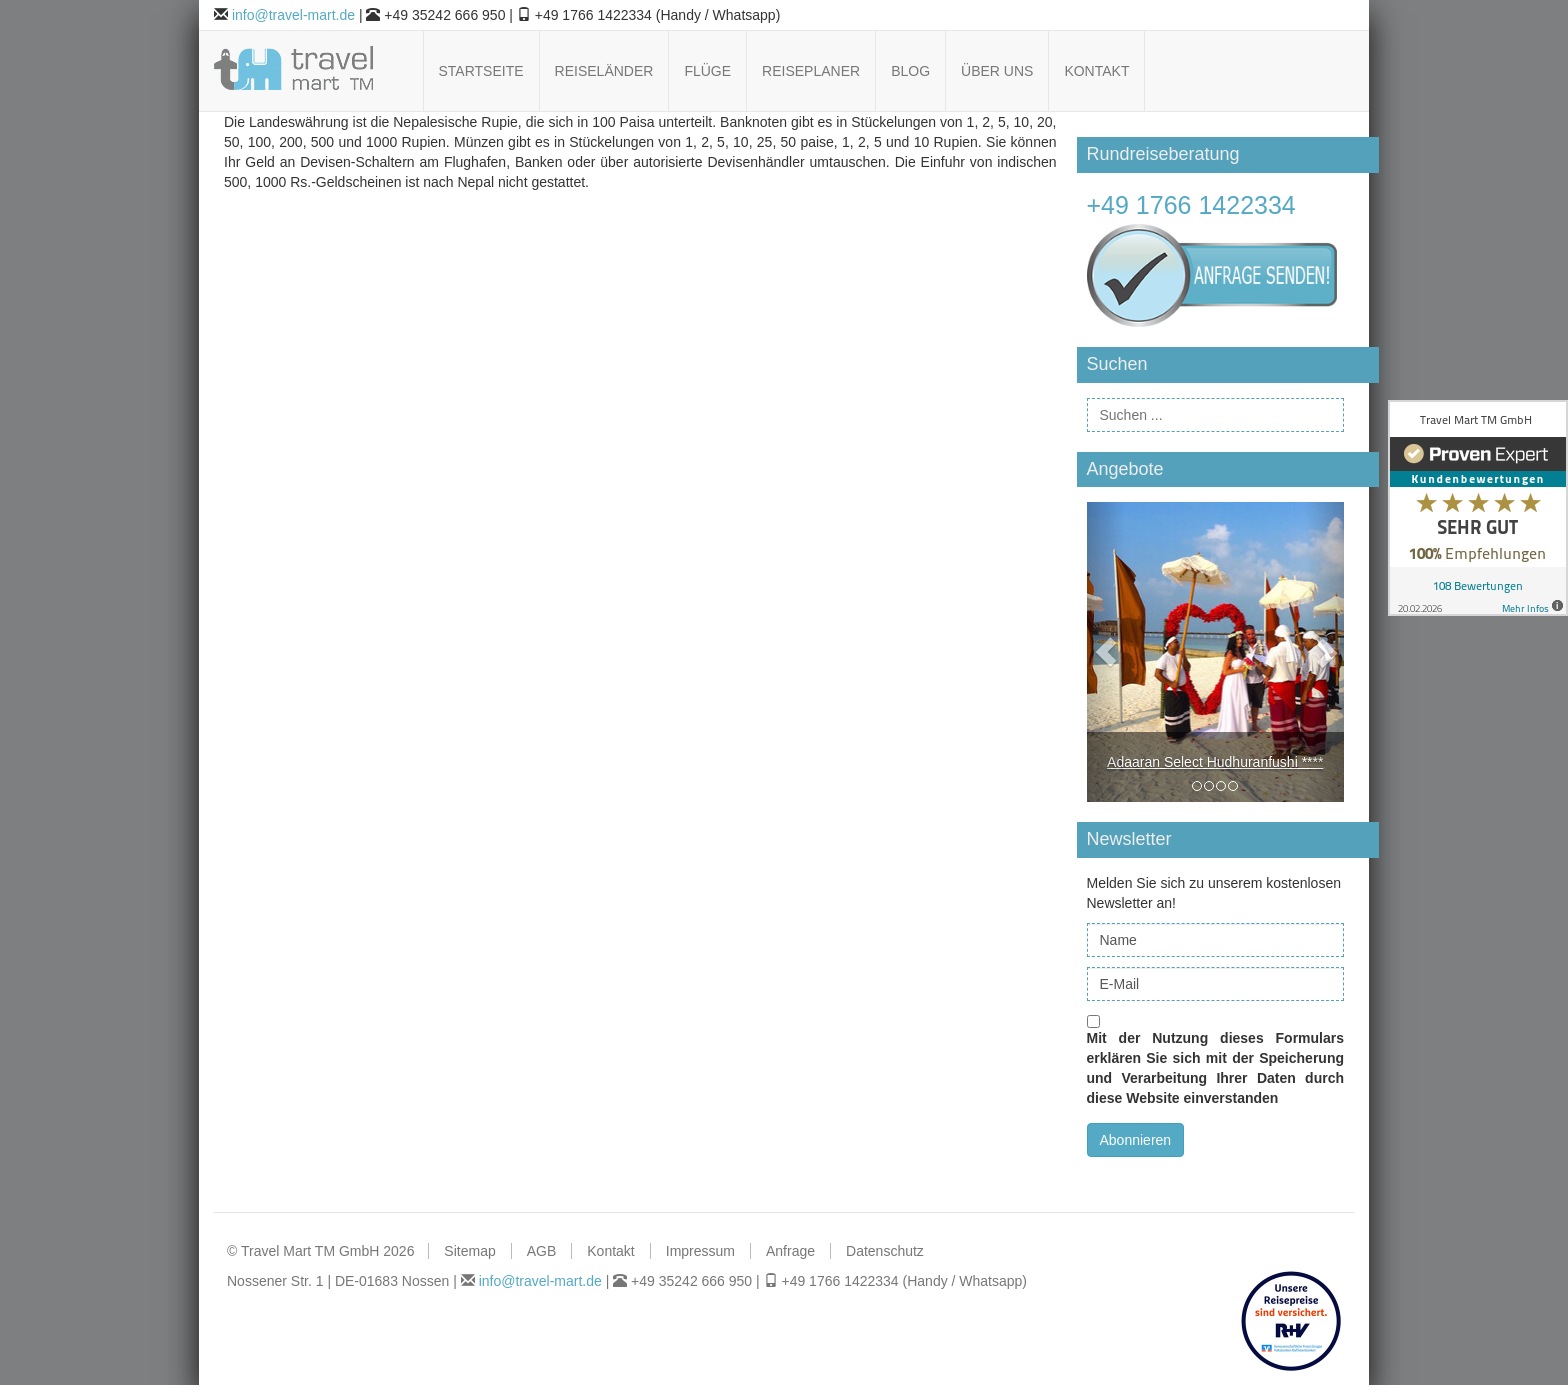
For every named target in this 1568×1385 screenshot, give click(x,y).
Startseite (481, 71)
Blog (910, 71)
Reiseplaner (811, 71)
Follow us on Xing (1333, 71)
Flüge (707, 71)
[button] (1106, 652)
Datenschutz (885, 1251)
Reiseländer (604, 71)
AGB (542, 1251)
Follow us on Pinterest (1282, 71)
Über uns (997, 71)
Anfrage (790, 1251)
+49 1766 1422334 (1191, 205)
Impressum (700, 1251)
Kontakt (1096, 71)
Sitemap (469, 1251)
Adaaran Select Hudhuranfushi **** (1215, 762)
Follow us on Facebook (1231, 71)
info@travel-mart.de (293, 15)
